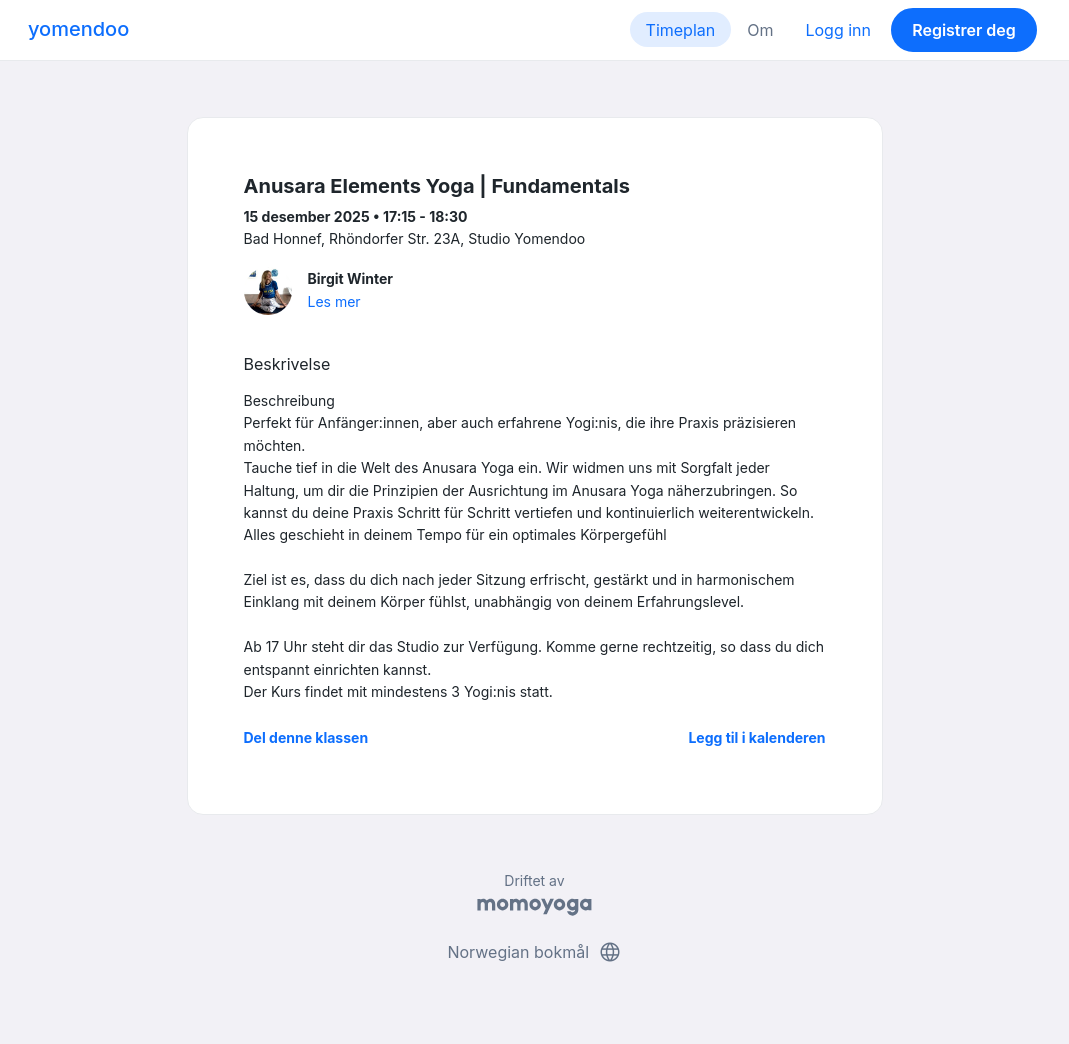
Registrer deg (964, 30)
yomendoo (78, 29)
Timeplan (681, 30)
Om (760, 30)
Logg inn (838, 30)
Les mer (334, 301)
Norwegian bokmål (534, 952)
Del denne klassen (306, 737)
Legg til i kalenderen (756, 737)
